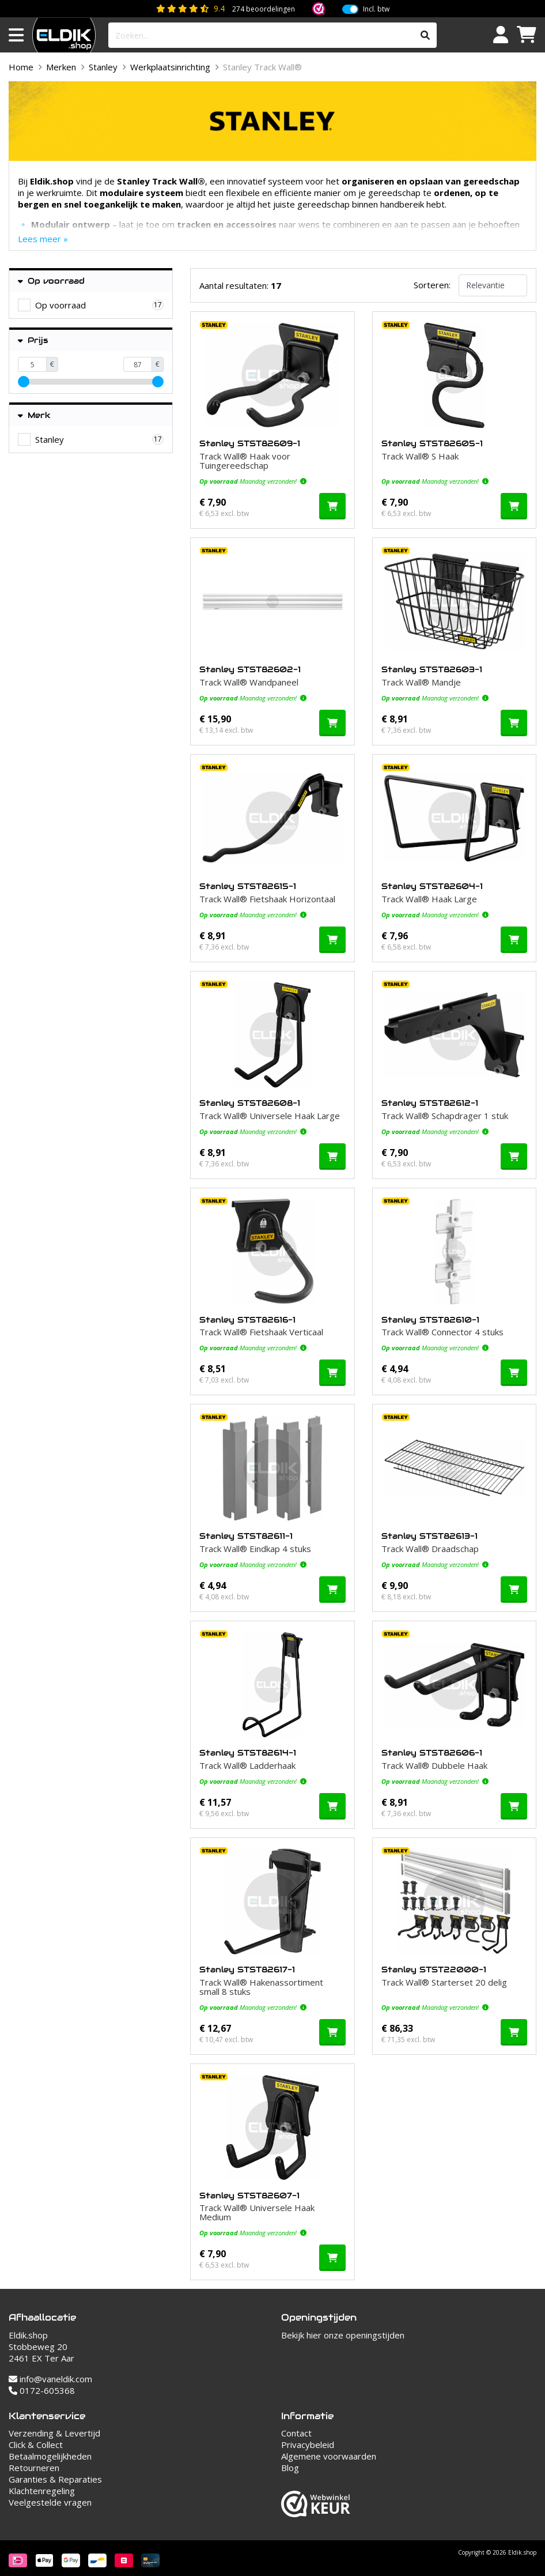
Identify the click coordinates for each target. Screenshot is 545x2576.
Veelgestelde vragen (50, 2502)
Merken (61, 67)
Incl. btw (376, 9)
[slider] (23, 381)
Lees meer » (43, 238)
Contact (296, 2433)
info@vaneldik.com (50, 2379)
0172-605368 (42, 2390)
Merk (34, 415)
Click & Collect (36, 2444)
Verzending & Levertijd (54, 2433)
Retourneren (34, 2467)
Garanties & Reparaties (55, 2479)
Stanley (103, 67)
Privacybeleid (307, 2444)
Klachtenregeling (42, 2490)
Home (21, 67)
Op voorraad (51, 281)
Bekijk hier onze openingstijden (342, 2335)
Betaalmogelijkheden (50, 2456)
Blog (290, 2467)
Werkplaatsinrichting (170, 67)
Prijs (33, 340)
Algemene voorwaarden (328, 2456)
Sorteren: (432, 285)
